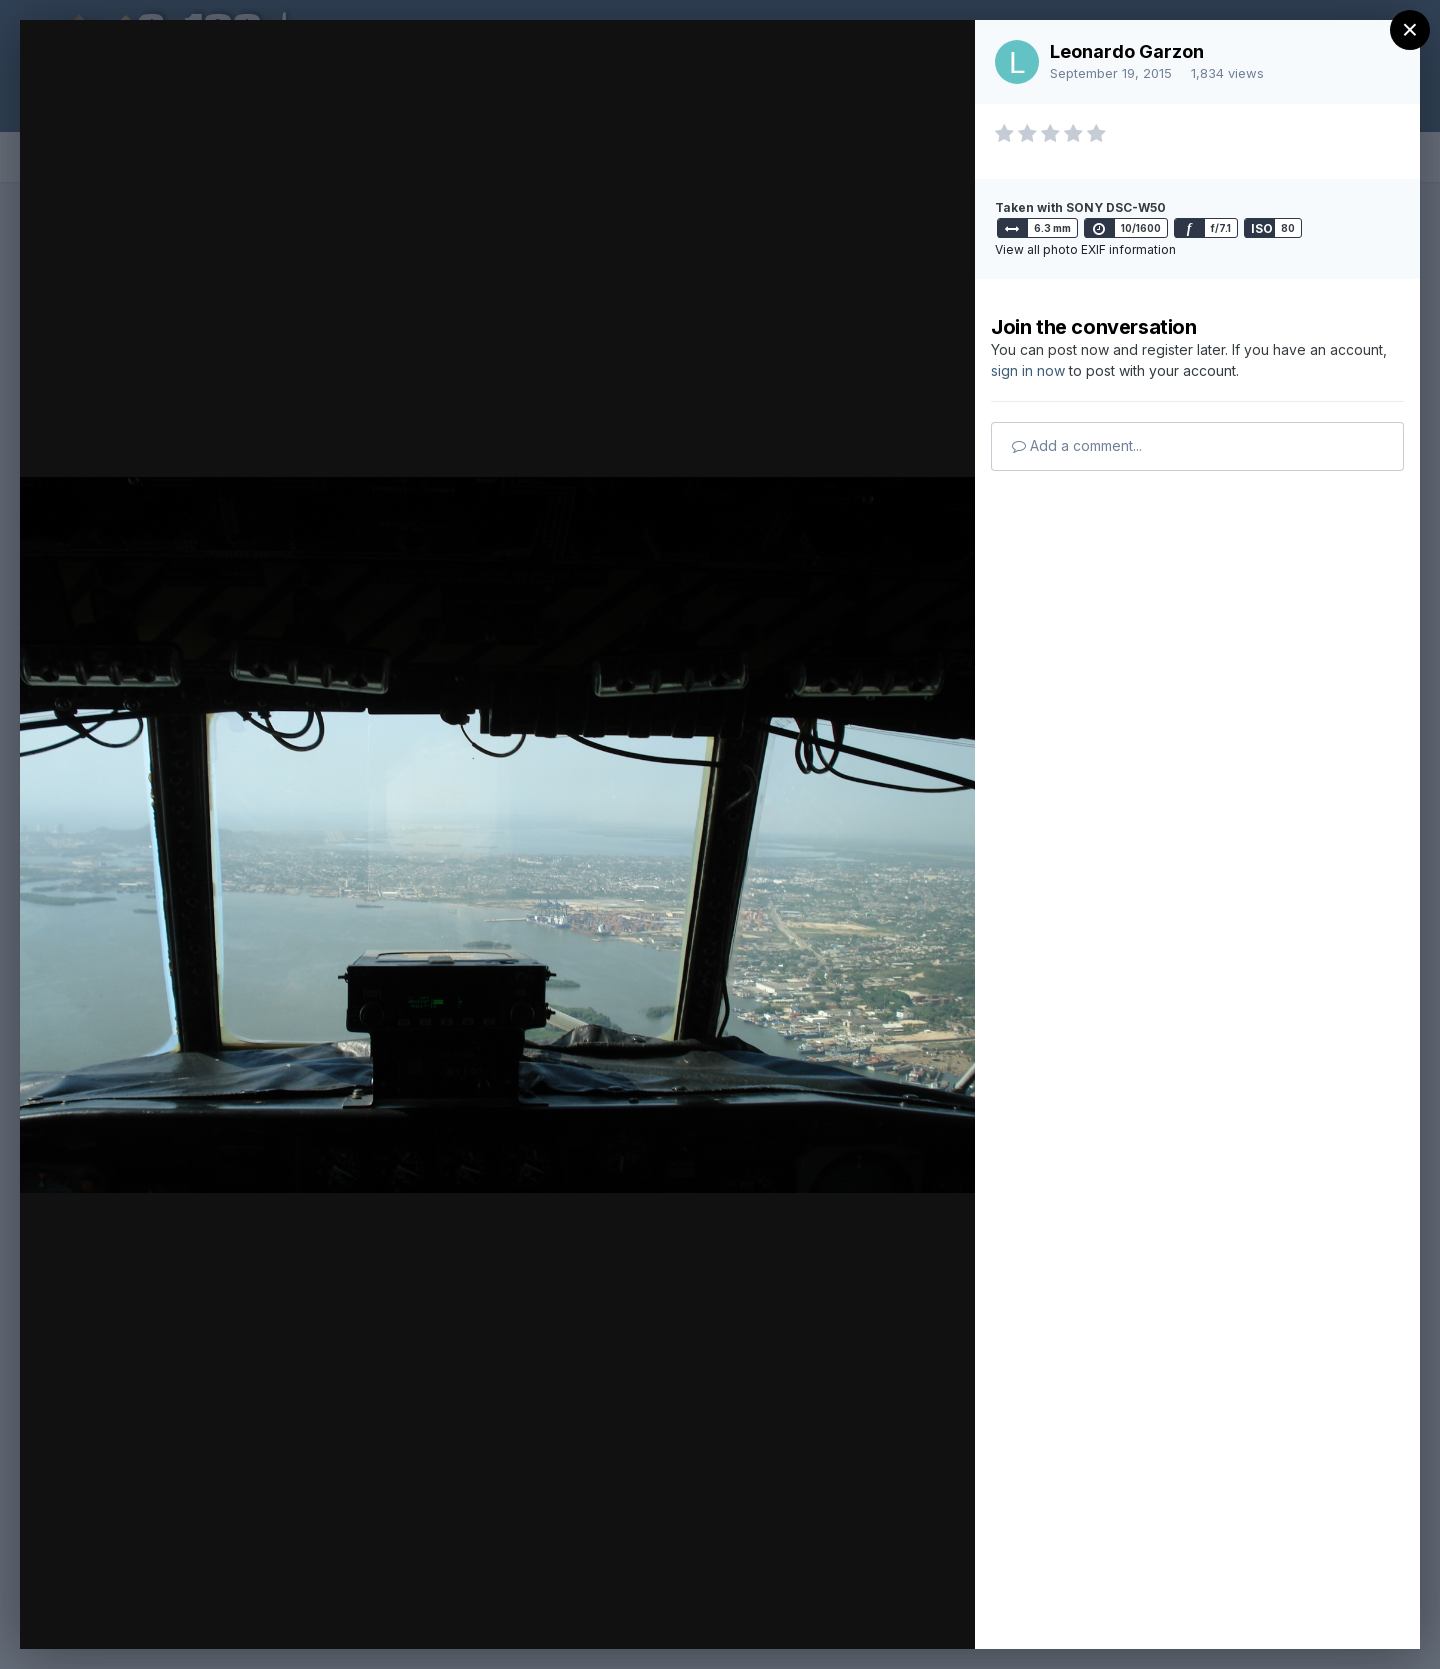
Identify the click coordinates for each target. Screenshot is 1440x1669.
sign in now (1028, 370)
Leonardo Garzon (1127, 51)
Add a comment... (1077, 445)
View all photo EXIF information (1085, 249)
